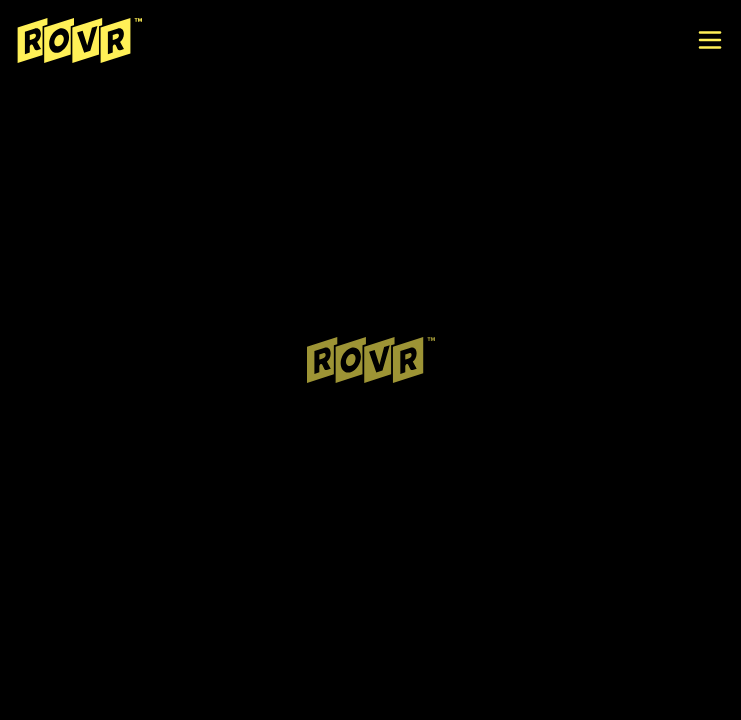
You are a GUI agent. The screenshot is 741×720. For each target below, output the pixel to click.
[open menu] (710, 40)
